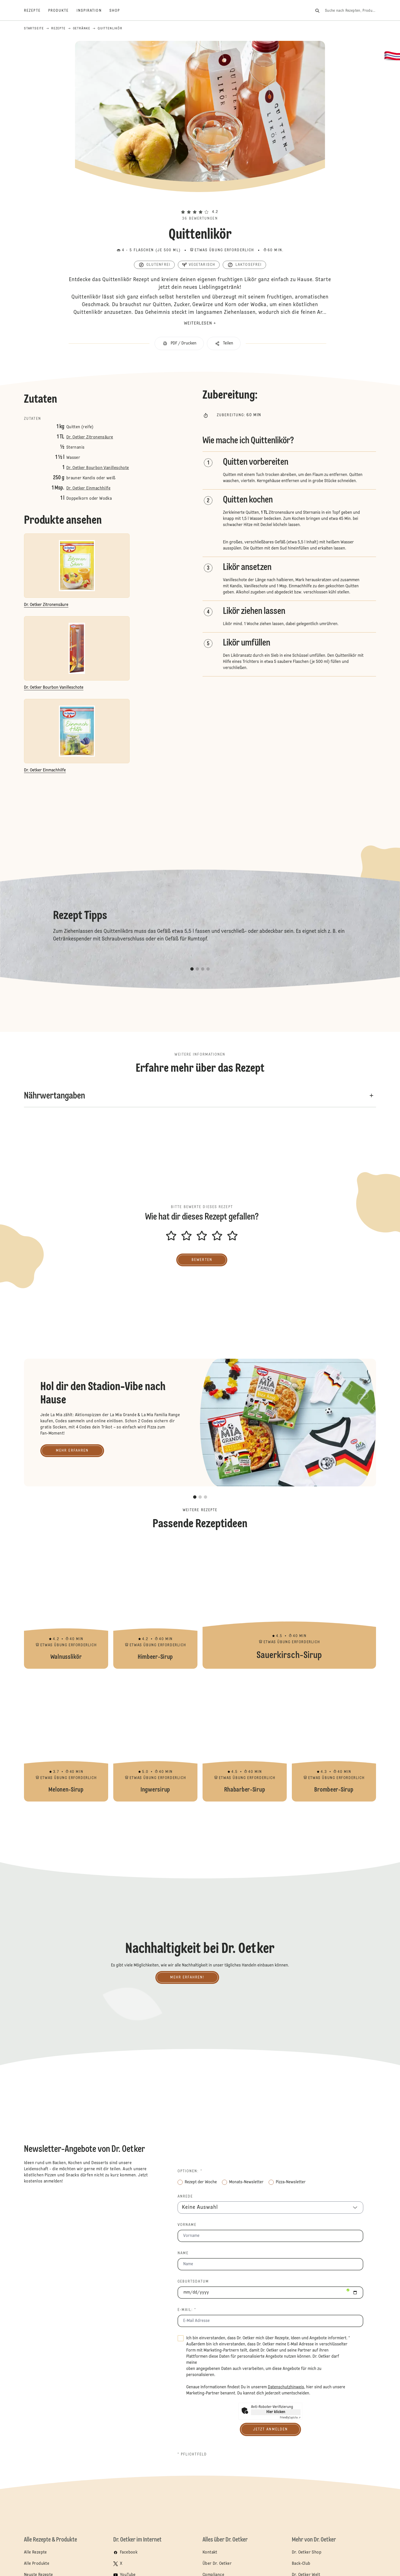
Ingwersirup (155, 1738)
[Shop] (118, 10)
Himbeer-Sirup (155, 1605)
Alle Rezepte (35, 2552)
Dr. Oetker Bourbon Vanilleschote (97, 468)
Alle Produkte (36, 2564)
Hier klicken (275, 2412)
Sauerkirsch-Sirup (289, 1605)
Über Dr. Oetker (217, 2564)
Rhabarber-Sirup (245, 1738)
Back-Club (301, 2564)
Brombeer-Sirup (334, 1738)
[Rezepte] (36, 10)
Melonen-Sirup (66, 1738)
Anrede (185, 2196)
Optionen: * (190, 2171)
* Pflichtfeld (192, 2454)
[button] (200, 202)
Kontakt (210, 2552)
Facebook (129, 2552)
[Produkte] (62, 10)
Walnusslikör (66, 1605)
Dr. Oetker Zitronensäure (89, 437)
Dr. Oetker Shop (306, 2552)
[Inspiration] (93, 10)
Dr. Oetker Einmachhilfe (88, 488)
